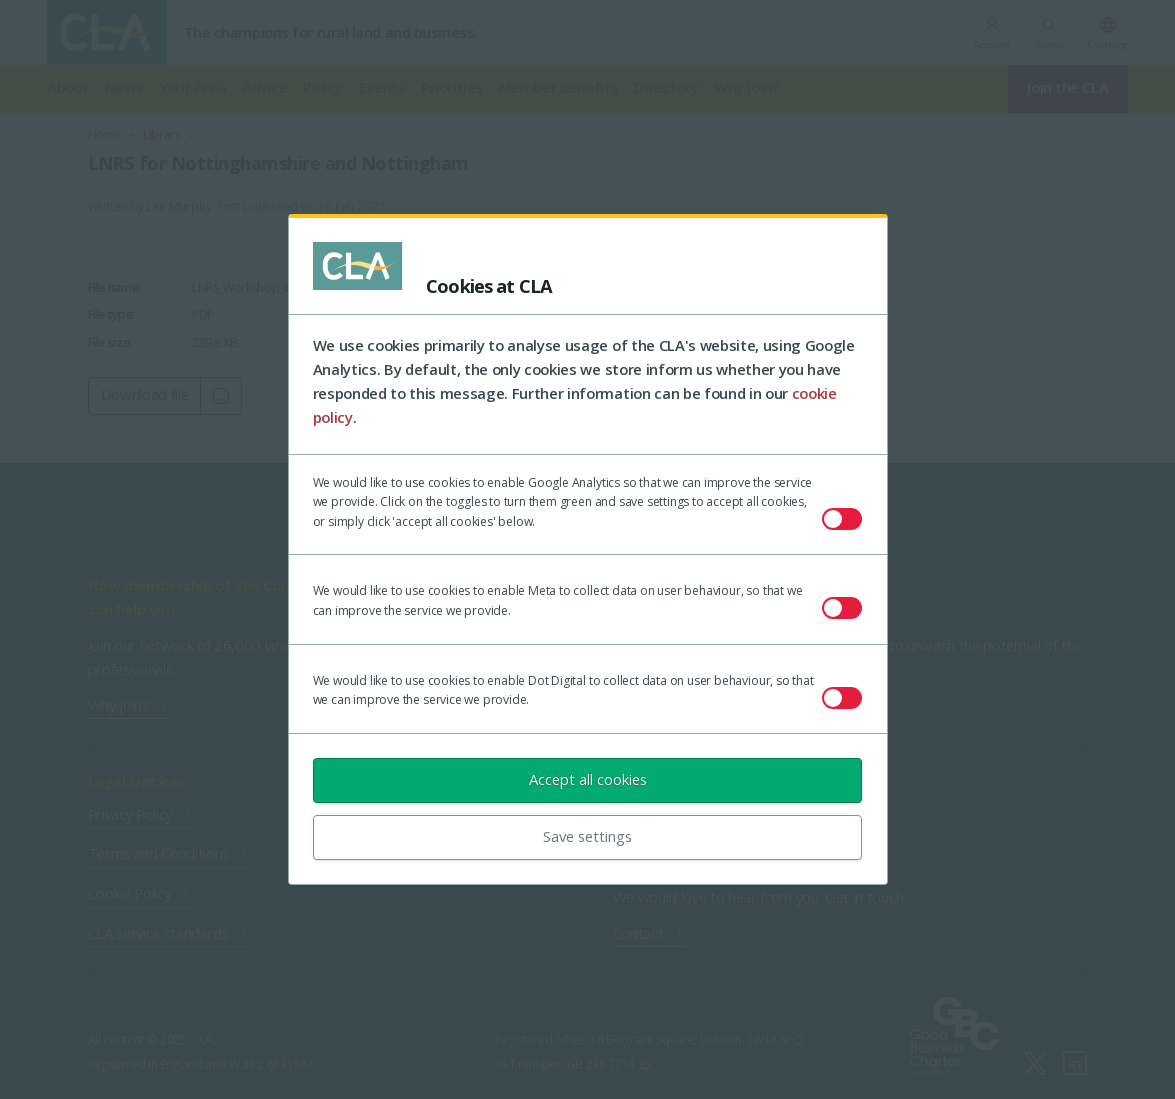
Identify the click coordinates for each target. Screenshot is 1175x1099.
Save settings (587, 836)
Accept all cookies (588, 779)
